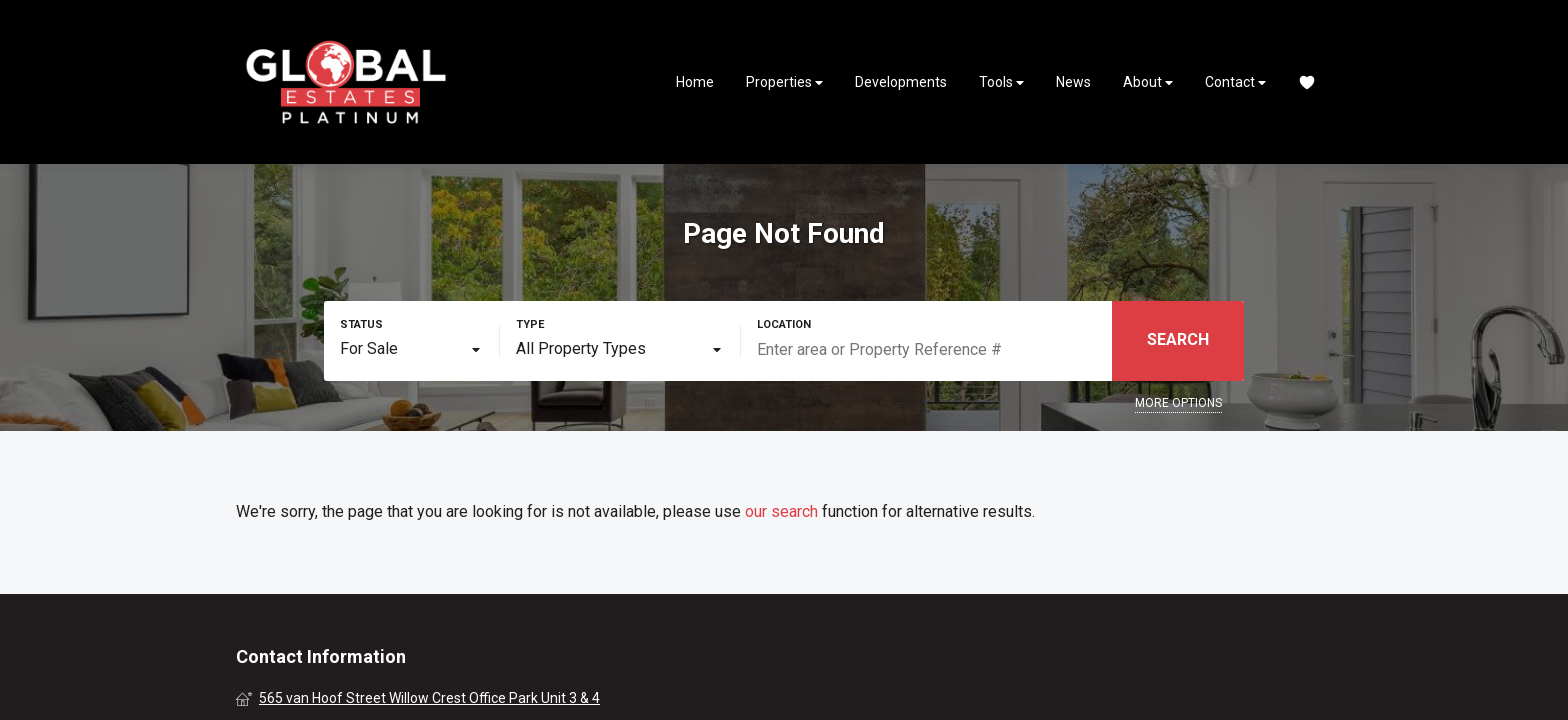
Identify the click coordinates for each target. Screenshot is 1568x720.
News (1073, 82)
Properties (784, 82)
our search (781, 511)
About (1148, 82)
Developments (901, 82)
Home (695, 82)
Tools (1001, 82)
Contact (1235, 82)
